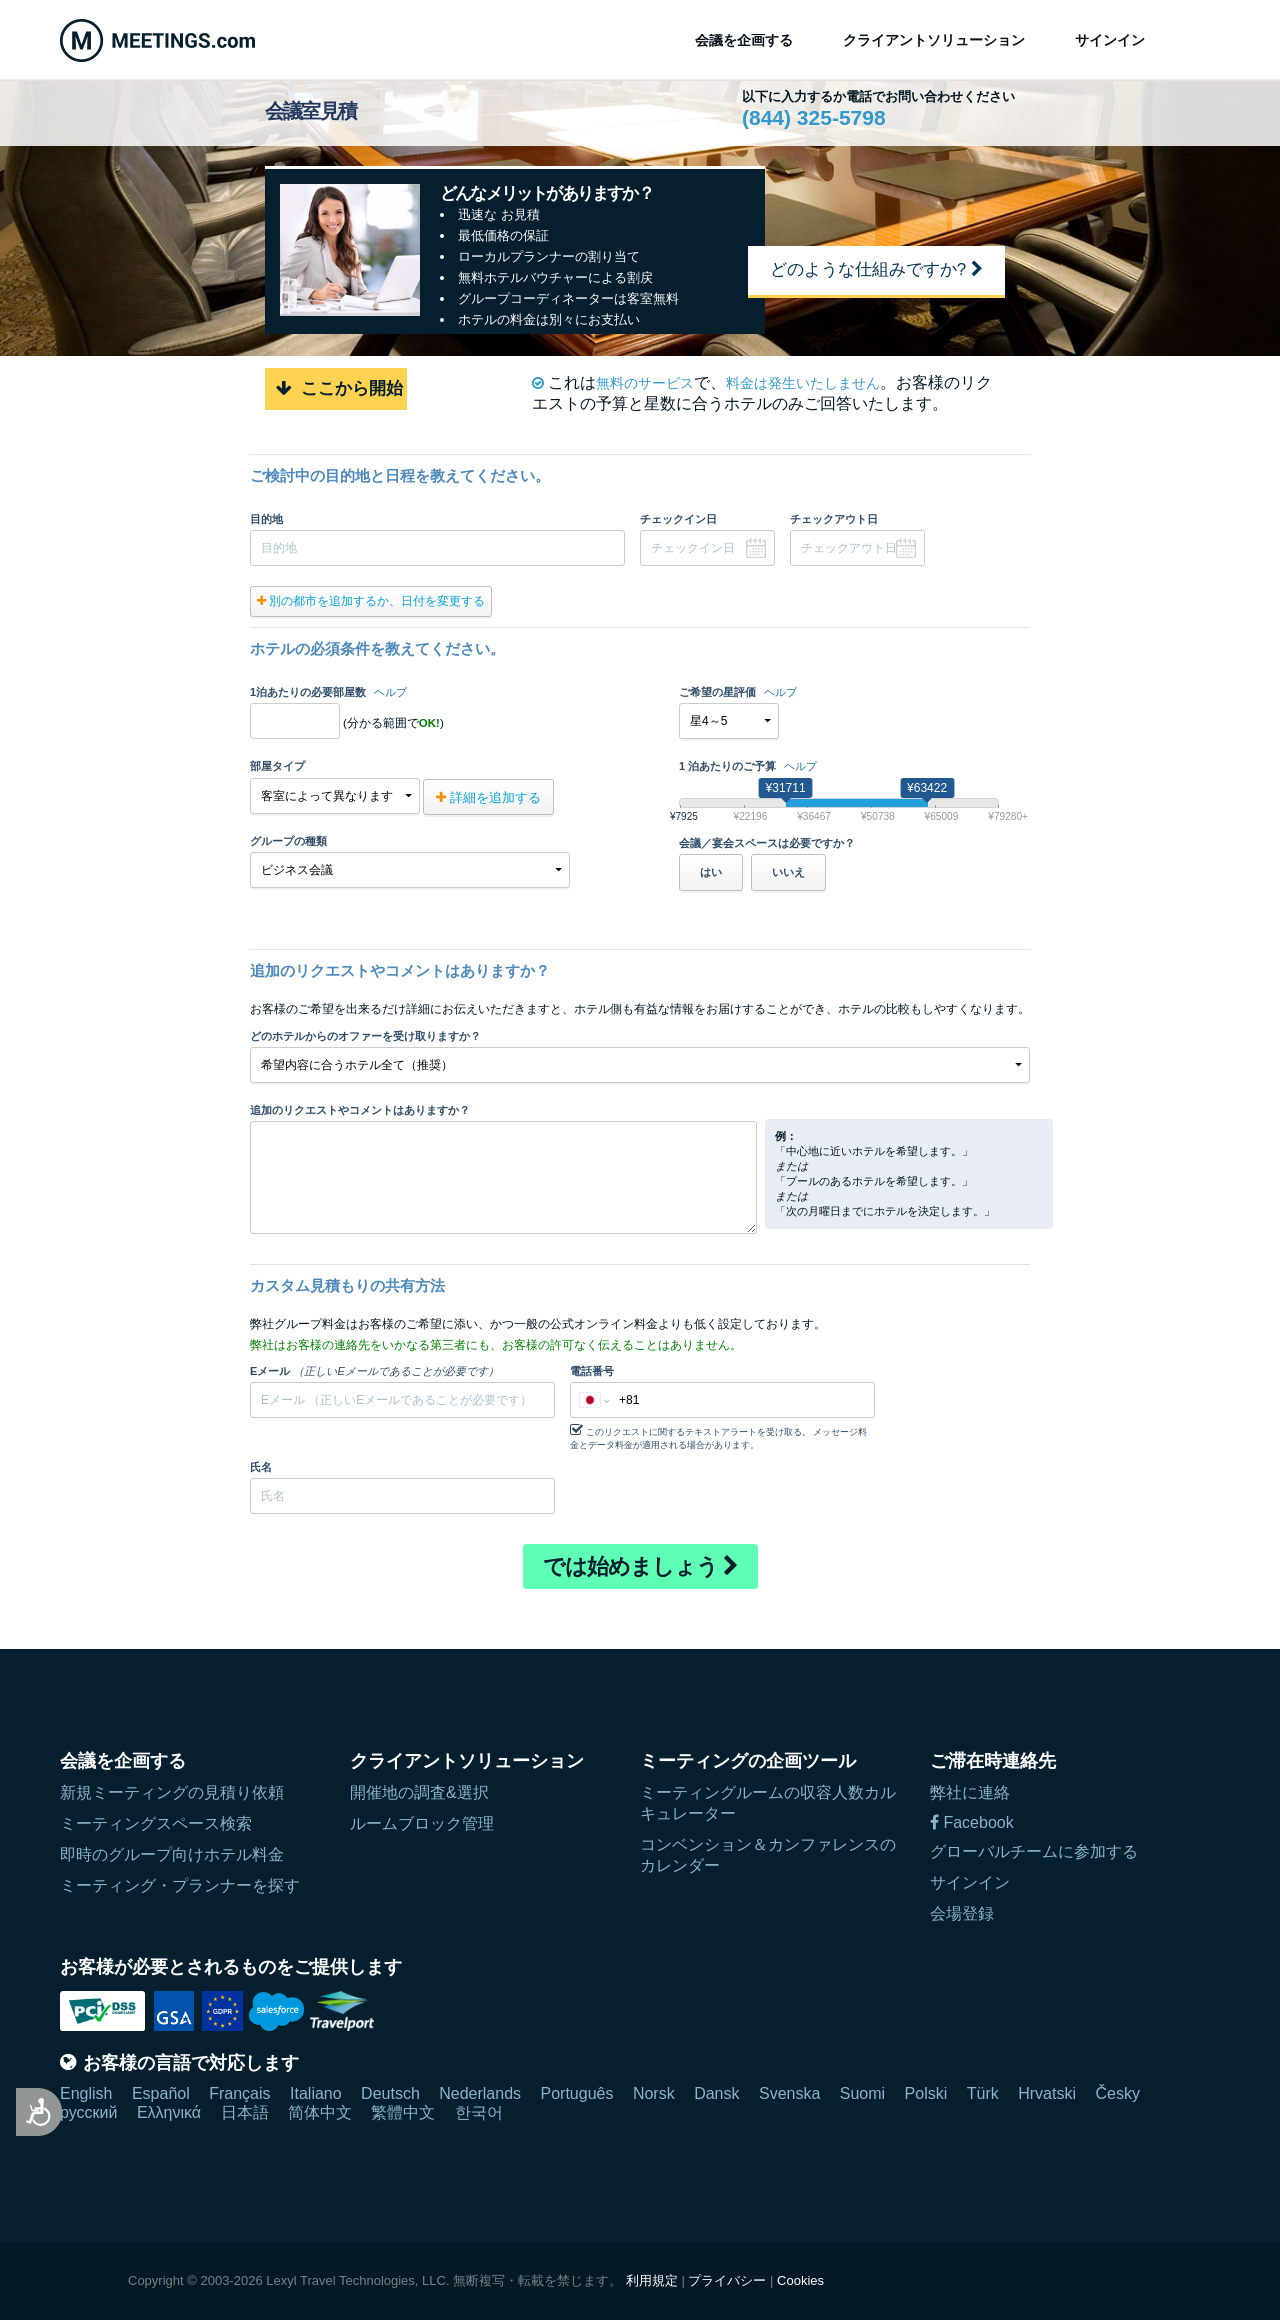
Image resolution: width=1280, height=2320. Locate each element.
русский (88, 2112)
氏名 (261, 1467)
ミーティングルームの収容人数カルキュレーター (768, 1803)
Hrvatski (1047, 2093)
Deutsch (390, 2093)
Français (239, 2093)
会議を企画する (744, 40)
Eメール (374, 1371)
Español (161, 2093)
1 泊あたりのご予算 (748, 766)
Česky (1117, 2093)
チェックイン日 (678, 519)
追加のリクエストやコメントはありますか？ (360, 1110)
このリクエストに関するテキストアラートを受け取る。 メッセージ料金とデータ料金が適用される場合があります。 (718, 1436)
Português (577, 2093)
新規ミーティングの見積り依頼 (172, 1792)
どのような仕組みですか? (876, 269)
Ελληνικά (169, 2112)
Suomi (862, 2093)
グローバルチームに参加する (1034, 1851)
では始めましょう (640, 1566)
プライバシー (727, 2280)
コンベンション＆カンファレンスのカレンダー (768, 1855)
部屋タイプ (277, 766)
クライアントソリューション (934, 40)
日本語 (245, 2112)
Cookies (800, 2280)
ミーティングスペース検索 (156, 1823)
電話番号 (592, 1371)
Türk (983, 2093)
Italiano (316, 2093)
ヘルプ (390, 692)
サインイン (1110, 40)
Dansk (716, 2093)
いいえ (788, 872)
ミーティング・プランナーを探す (180, 1885)
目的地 (266, 519)
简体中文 (320, 2112)
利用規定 (652, 2280)
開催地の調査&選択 (419, 1792)
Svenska (789, 2093)
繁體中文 (403, 2112)
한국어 (479, 2112)
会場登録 (962, 1913)
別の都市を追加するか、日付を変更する (371, 601)
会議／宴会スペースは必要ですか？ (767, 843)
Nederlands (480, 2093)
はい (711, 872)
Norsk (654, 2093)
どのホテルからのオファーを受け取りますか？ (365, 1036)
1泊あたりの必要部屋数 (328, 692)
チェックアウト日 (834, 519)
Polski (926, 2093)
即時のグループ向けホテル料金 (172, 1854)
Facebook (972, 1822)
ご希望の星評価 (738, 692)
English (86, 2093)
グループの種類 (288, 841)
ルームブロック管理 (422, 1823)
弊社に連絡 (970, 1792)
